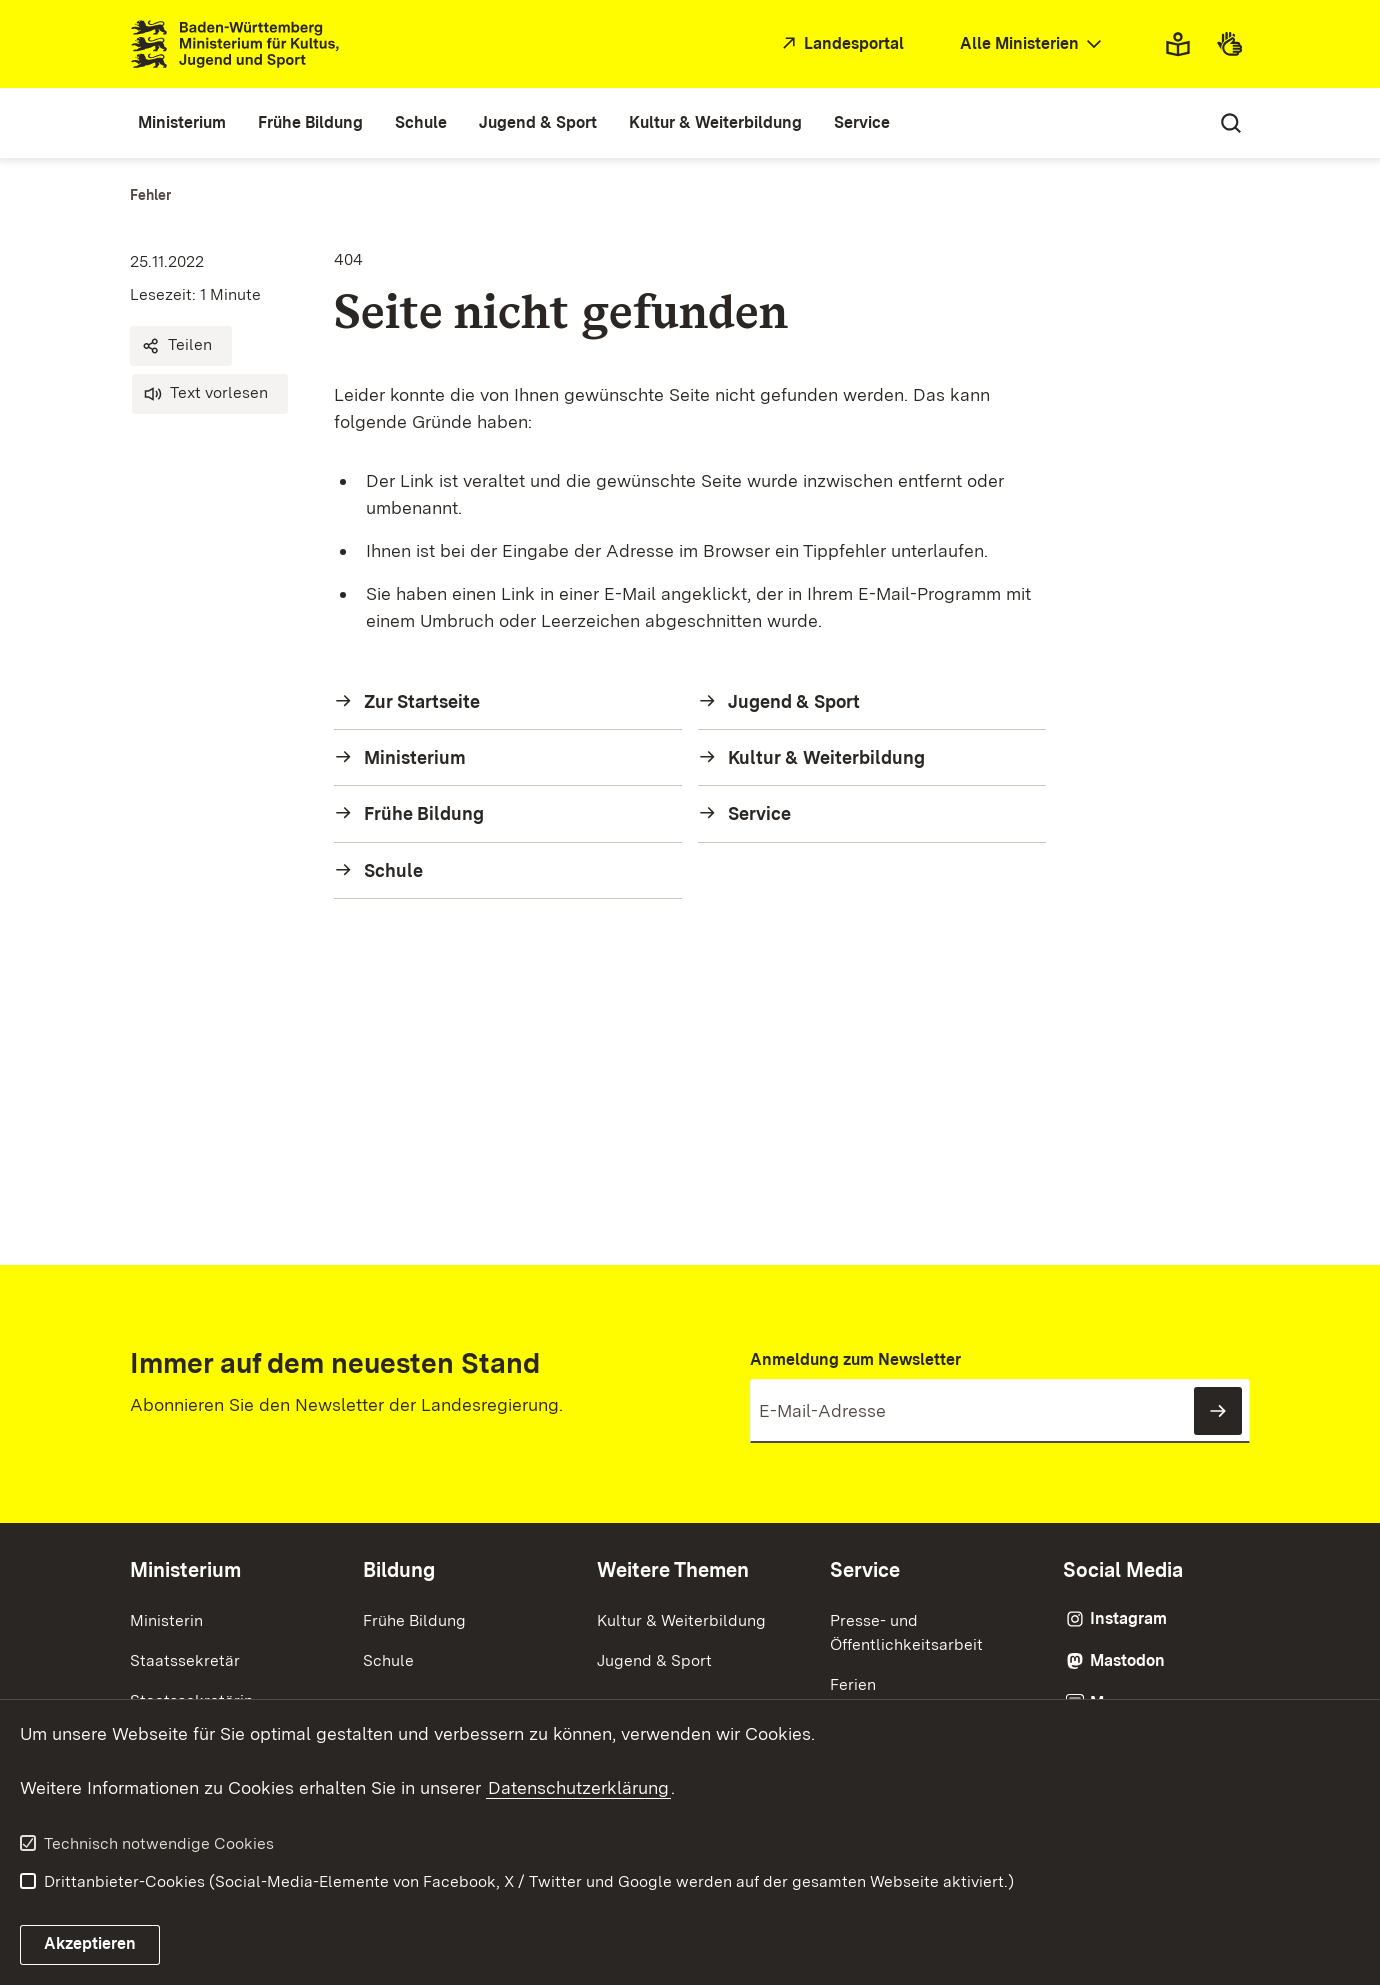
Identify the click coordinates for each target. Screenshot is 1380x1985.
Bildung (399, 1570)
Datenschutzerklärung (578, 1787)
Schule (388, 1660)
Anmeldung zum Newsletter (855, 1359)
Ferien (853, 1684)
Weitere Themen (673, 1570)
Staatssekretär (185, 1660)
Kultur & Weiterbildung (681, 1620)
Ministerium (185, 1570)
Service (865, 1570)
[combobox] (1033, 44)
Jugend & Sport (654, 1660)
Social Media (1123, 1570)
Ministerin (166, 1620)
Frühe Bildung (414, 1620)
